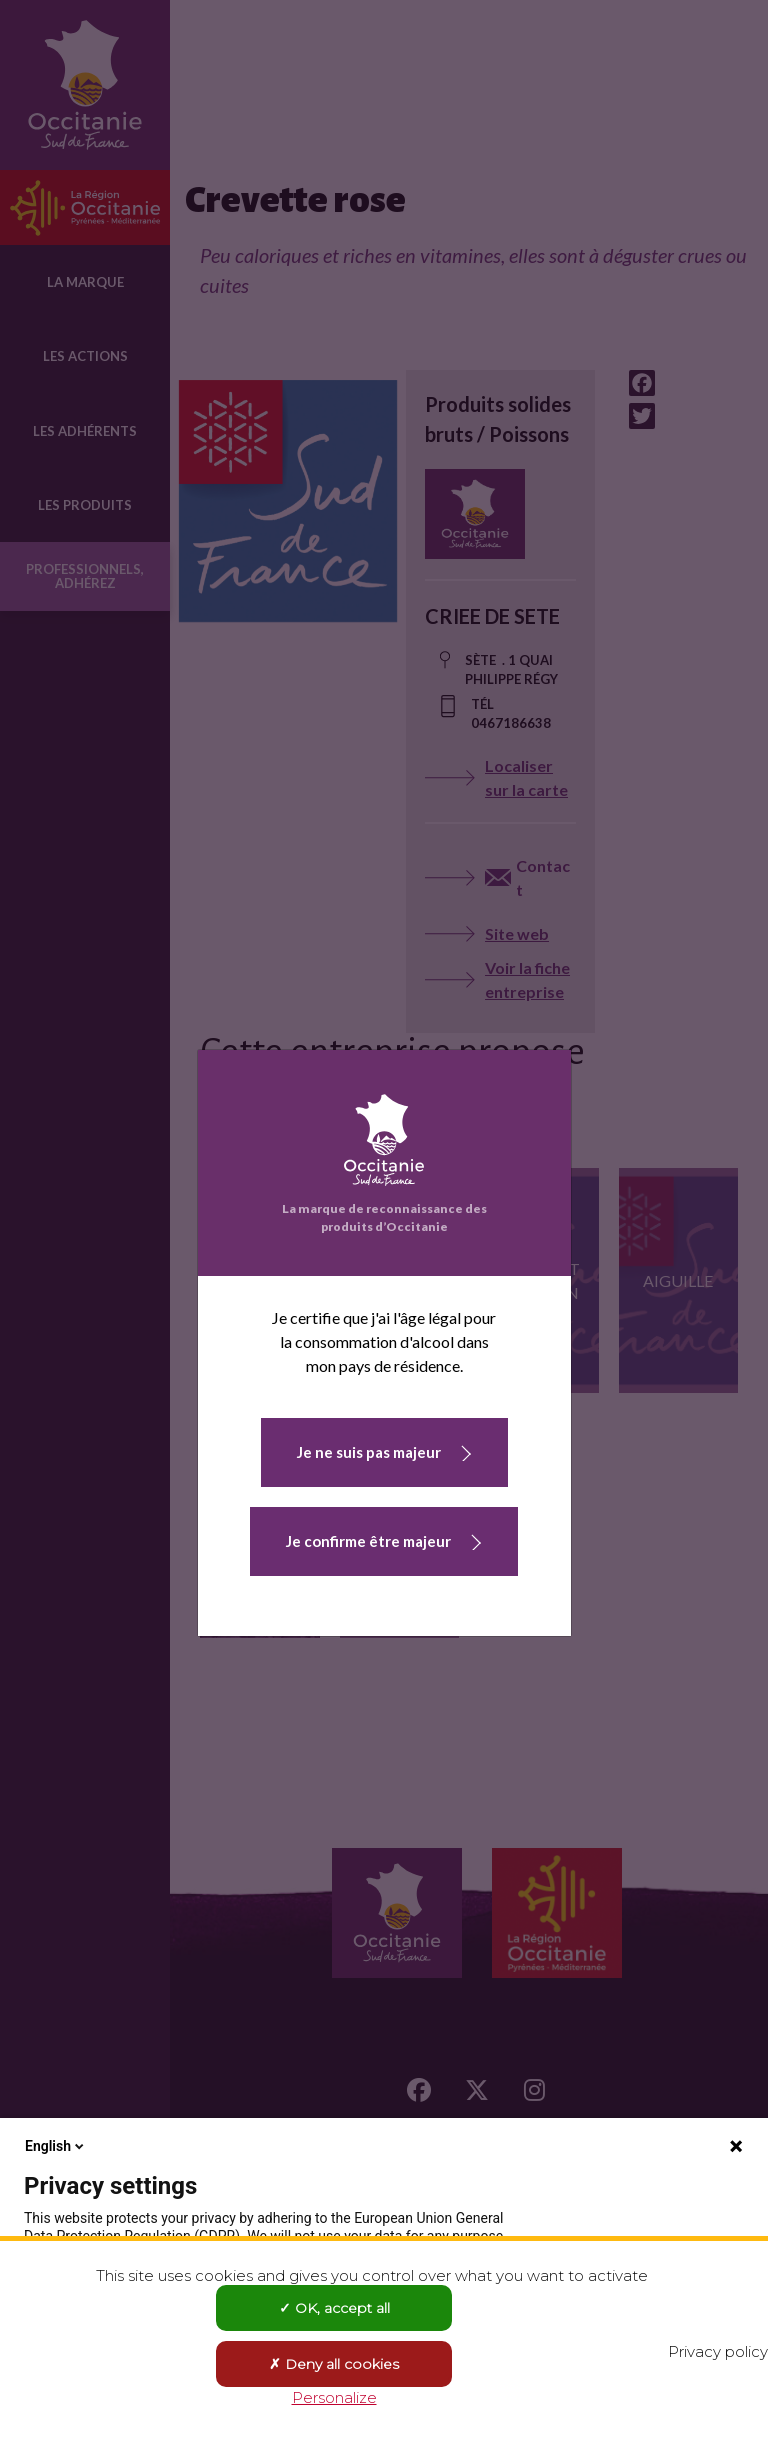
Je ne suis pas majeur (369, 1452)
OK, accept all (334, 2308)
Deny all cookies (334, 2364)
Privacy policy (718, 2351)
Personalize (334, 2397)
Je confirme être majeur (368, 1541)
